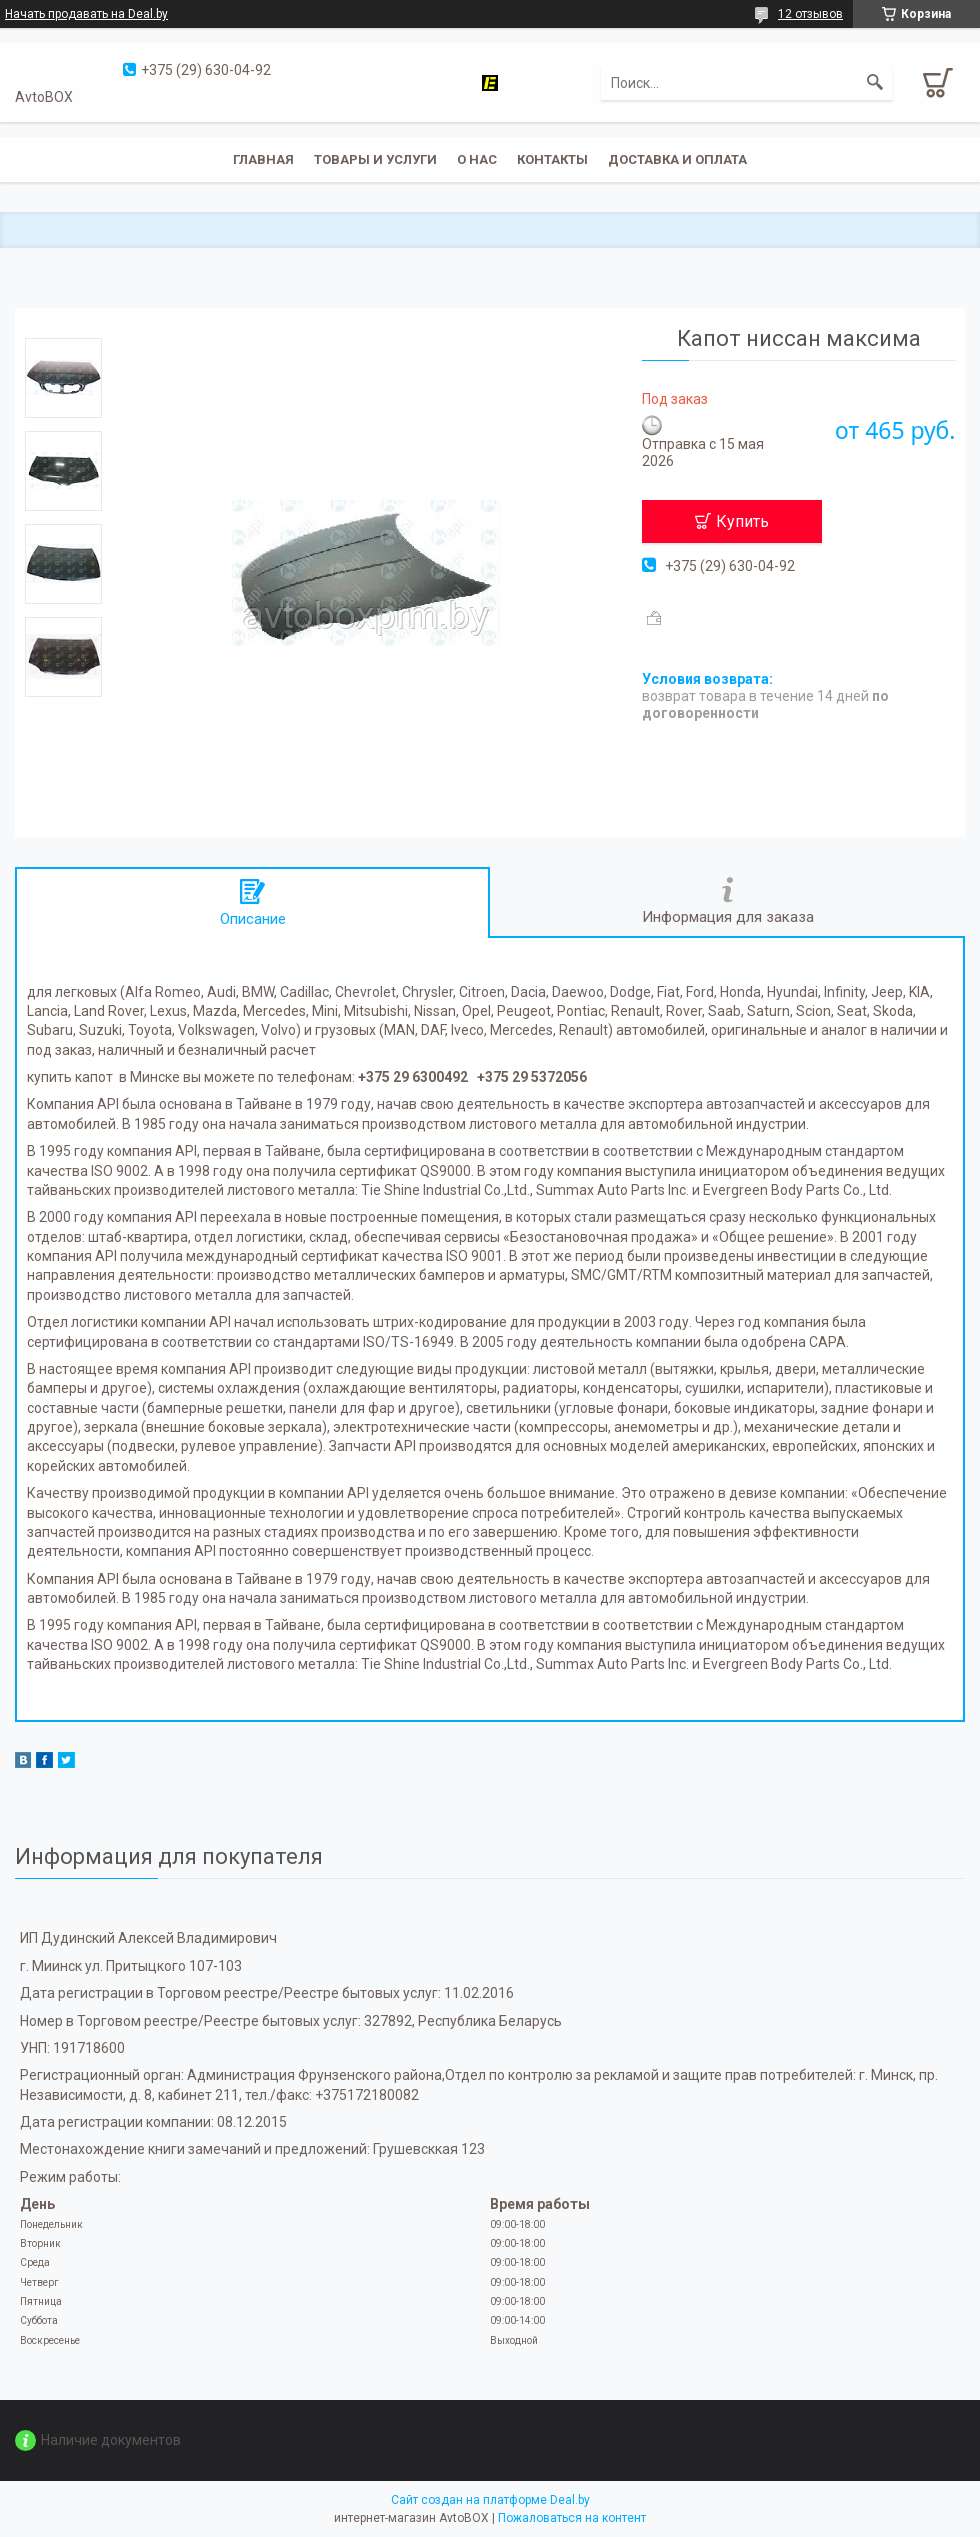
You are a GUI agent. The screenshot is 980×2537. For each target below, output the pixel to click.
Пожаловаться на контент (572, 2518)
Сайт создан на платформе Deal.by (490, 2500)
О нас (477, 159)
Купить (742, 521)
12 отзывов (810, 14)
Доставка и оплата (677, 159)
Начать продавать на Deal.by (86, 14)
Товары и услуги (375, 159)
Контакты (552, 159)
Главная (263, 159)
